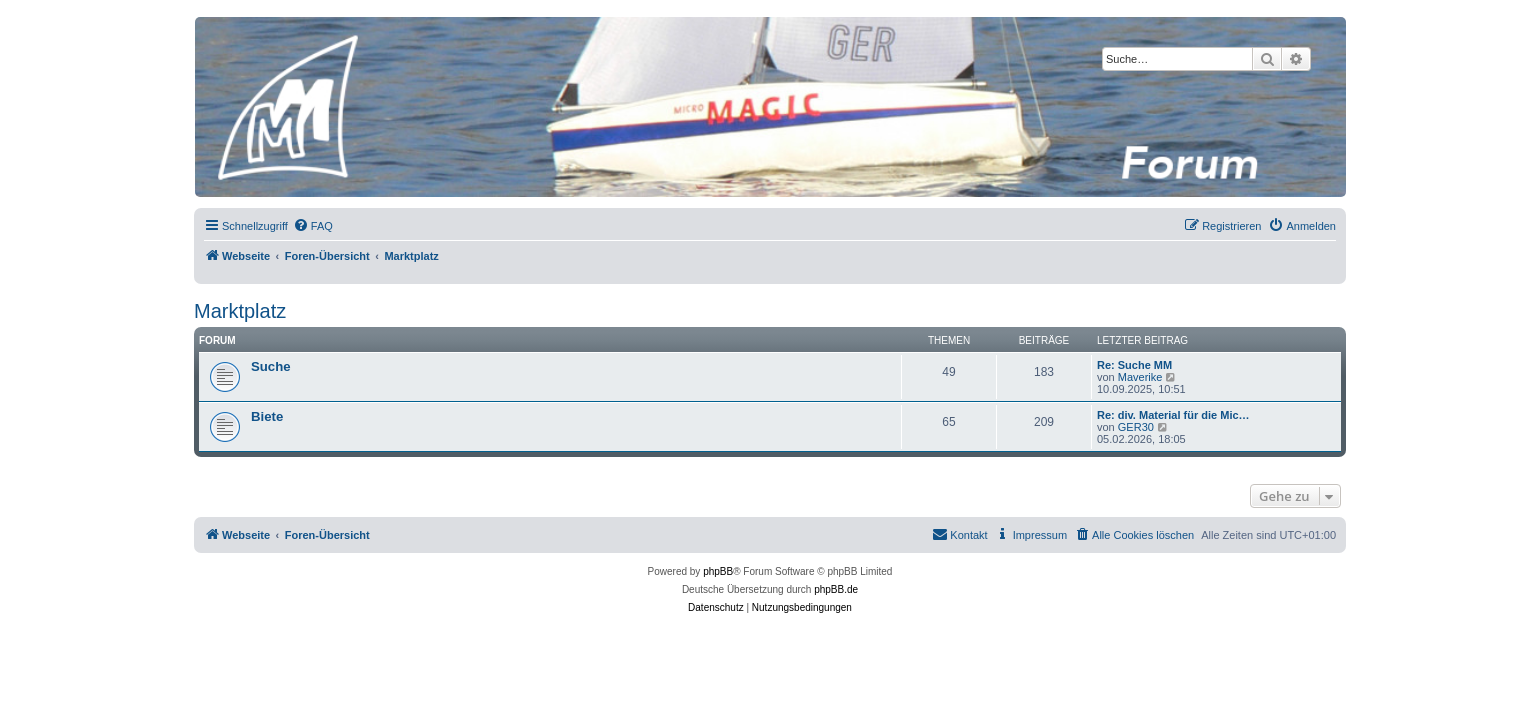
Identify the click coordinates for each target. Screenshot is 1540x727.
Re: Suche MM (1134, 365)
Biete (267, 416)
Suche (271, 366)
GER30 (1136, 427)
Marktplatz (240, 311)
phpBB (718, 571)
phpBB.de (836, 589)
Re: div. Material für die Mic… (1173, 415)
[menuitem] (313, 226)
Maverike (1140, 377)
